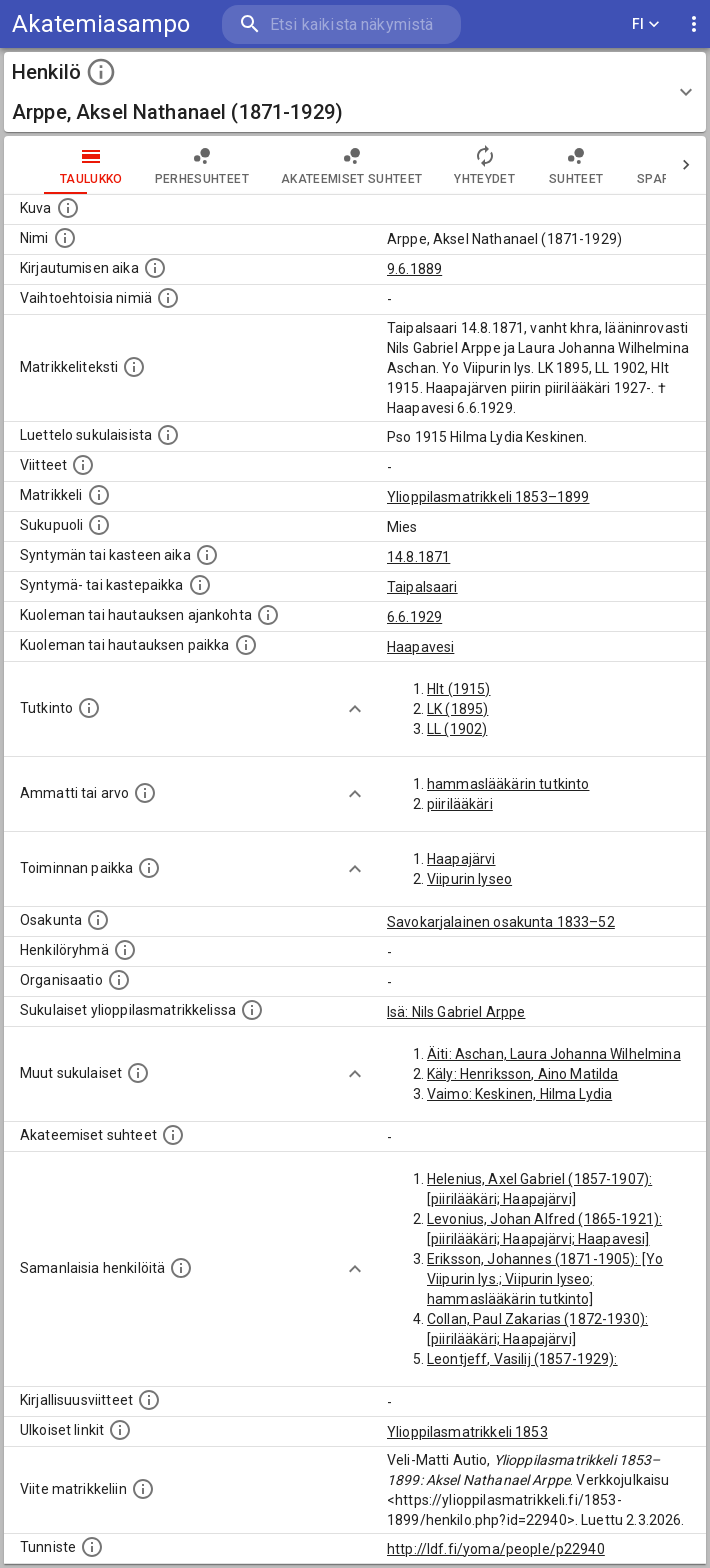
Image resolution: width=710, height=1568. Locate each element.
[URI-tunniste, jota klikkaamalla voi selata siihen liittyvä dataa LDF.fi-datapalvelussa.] (92, 1547)
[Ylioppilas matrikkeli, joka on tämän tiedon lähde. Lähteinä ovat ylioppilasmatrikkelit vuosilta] (99, 495)
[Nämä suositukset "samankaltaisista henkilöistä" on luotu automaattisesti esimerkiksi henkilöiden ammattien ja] (181, 1268)
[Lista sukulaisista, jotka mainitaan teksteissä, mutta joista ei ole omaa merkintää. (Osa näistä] (138, 1073)
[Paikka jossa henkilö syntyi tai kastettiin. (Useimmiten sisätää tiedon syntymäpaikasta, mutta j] (200, 585)
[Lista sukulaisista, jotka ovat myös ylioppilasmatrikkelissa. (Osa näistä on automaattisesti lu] (252, 1010)
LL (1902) (457, 729)
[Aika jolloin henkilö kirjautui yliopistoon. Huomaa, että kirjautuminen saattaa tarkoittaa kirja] (155, 268)
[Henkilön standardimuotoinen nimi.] (65, 238)
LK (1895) (457, 709)
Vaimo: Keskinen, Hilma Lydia (519, 1094)
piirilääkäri (460, 804)
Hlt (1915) (459, 689)
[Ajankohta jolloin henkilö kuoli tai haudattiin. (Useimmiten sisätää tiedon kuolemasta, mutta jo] (268, 615)
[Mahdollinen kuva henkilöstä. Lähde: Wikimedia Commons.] (68, 208)
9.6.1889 (414, 269)
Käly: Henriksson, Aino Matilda (523, 1074)
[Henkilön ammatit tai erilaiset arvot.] (145, 793)
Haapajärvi (461, 859)
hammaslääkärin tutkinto (508, 784)
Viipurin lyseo (469, 879)
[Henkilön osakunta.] (98, 920)
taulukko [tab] (91, 165)
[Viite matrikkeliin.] (143, 1489)
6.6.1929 (414, 617)
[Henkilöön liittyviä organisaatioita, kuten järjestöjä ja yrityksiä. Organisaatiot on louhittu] (119, 980)
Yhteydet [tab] (484, 165)
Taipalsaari (422, 587)
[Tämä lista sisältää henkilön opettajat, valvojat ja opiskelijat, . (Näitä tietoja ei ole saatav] (173, 1135)
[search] (341, 24)
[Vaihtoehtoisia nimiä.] (168, 298)
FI (646, 24)
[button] (355, 92)
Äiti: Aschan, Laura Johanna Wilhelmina (554, 1054)
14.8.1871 (418, 557)
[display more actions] (694, 24)
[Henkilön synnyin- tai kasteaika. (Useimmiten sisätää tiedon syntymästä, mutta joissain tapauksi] (207, 555)
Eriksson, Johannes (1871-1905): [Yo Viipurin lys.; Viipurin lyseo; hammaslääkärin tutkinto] (545, 1279)
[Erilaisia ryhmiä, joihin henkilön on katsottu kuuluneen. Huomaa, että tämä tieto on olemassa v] (125, 950)
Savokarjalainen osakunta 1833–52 (501, 922)
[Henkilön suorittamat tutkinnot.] (89, 708)
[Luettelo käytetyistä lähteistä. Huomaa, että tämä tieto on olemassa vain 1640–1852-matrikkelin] (83, 465)
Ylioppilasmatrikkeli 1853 (467, 1432)
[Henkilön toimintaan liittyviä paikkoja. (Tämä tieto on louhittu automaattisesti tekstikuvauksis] (149, 868)
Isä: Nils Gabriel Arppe (456, 1012)
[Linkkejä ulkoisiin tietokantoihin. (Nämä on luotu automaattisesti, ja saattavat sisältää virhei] (120, 1430)
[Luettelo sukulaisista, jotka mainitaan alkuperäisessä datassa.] (168, 435)
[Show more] (355, 709)
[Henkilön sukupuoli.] (99, 525)
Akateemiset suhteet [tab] (352, 165)
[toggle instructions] (101, 72)
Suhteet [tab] (576, 165)
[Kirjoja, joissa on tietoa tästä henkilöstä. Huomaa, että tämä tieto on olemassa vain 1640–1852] (149, 1400)
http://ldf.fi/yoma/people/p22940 (496, 1549)
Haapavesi (420, 647)
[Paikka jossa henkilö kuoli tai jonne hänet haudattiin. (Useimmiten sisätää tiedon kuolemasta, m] (246, 645)
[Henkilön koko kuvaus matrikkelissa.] (134, 367)
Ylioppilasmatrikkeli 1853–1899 (488, 497)
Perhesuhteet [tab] (202, 165)
